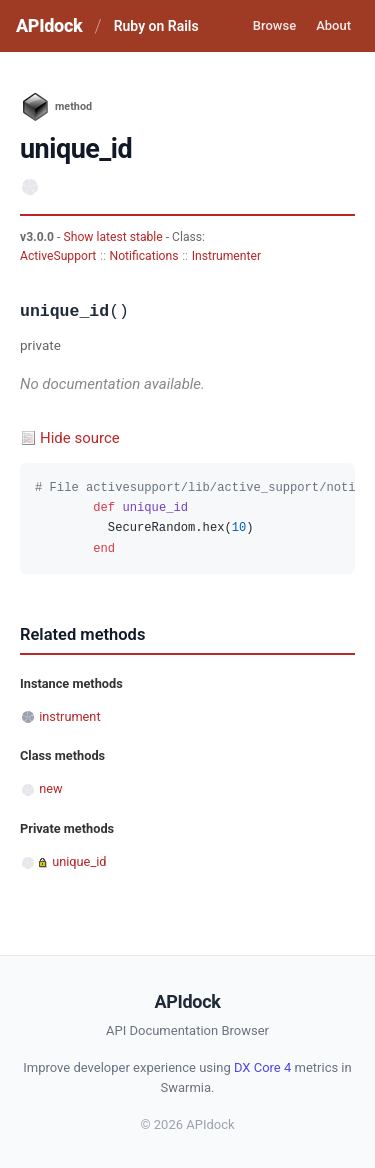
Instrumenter (226, 256)
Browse (274, 25)
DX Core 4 (262, 1067)
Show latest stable (114, 237)
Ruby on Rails (156, 26)
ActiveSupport (58, 256)
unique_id (79, 861)
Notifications (143, 256)
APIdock (49, 25)
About (333, 25)
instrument (69, 716)
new (50, 788)
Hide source (80, 438)
